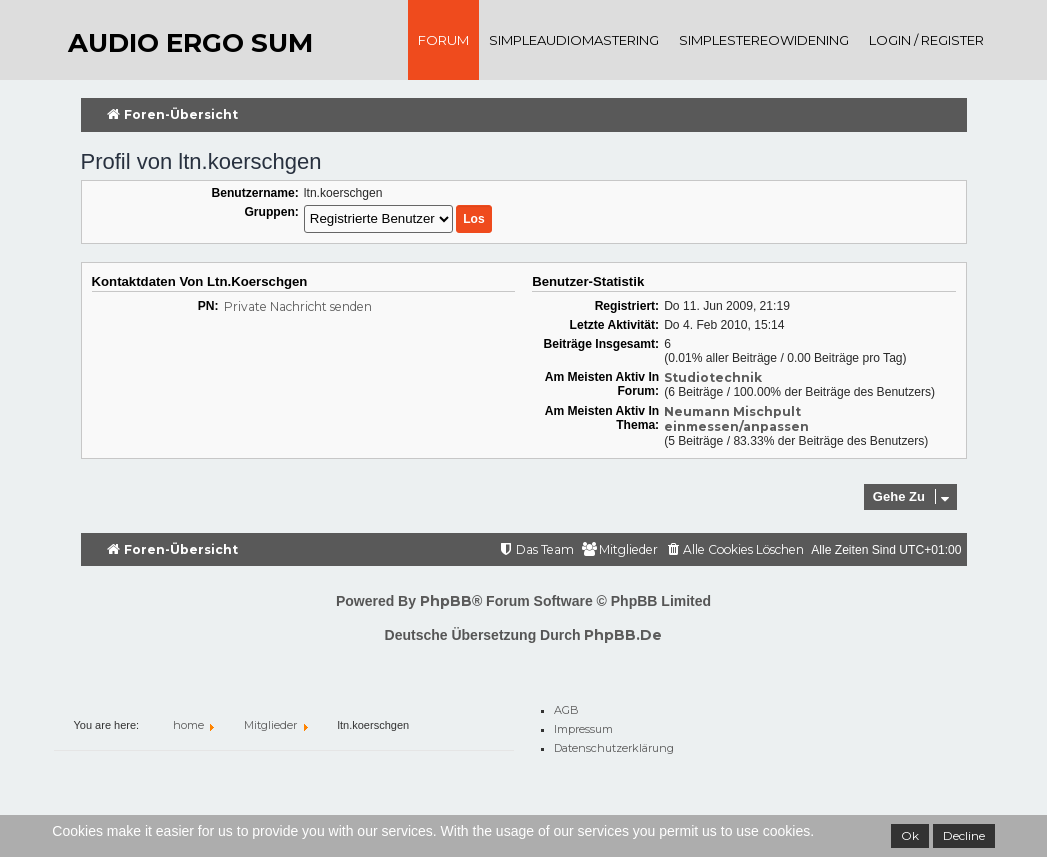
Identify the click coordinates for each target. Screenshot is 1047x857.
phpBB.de (623, 635)
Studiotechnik (713, 377)
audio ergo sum (190, 43)
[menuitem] (734, 550)
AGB (566, 707)
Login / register (926, 40)
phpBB (446, 601)
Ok (910, 835)
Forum (443, 40)
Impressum (583, 726)
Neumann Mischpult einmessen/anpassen (736, 419)
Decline (964, 835)
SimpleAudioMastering (574, 40)
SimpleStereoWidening (764, 40)
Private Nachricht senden (298, 306)
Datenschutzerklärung (614, 744)
